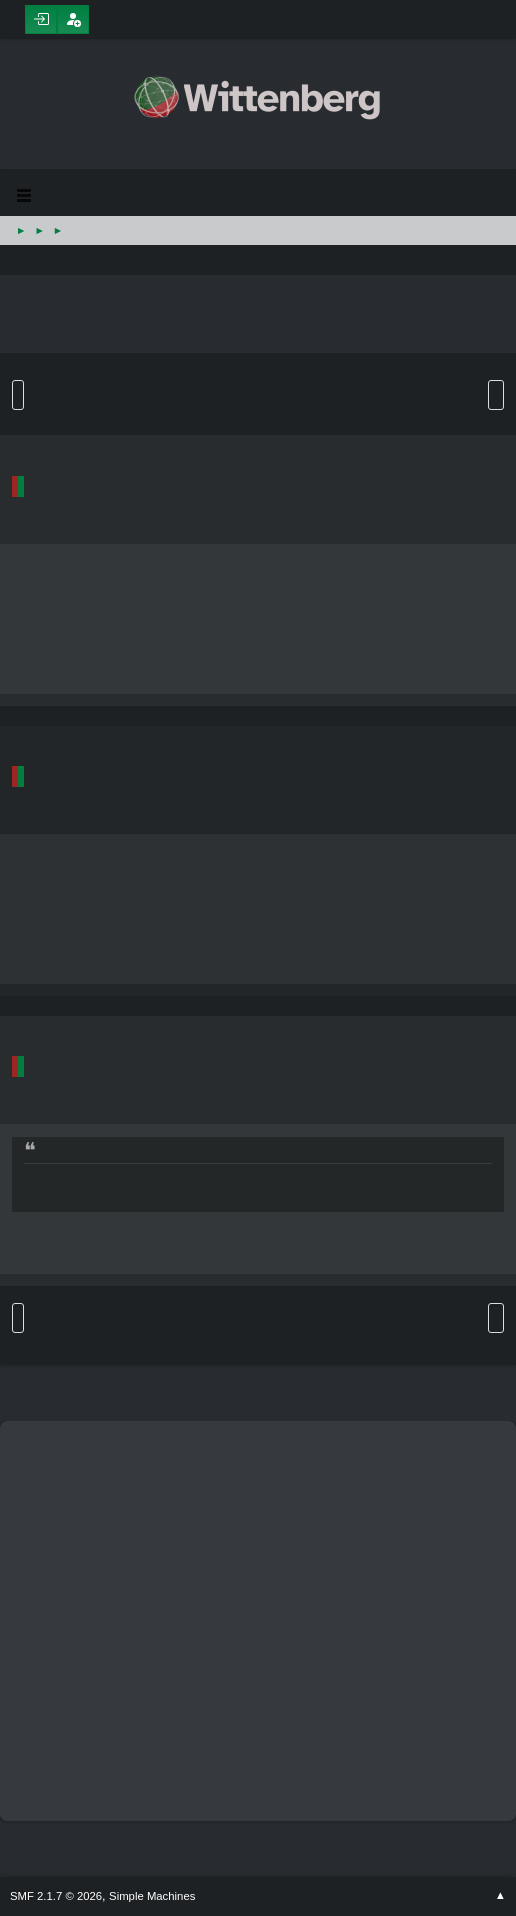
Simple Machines (152, 1896)
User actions (496, 395)
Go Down (18, 395)
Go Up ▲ (500, 1896)
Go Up (18, 1318)
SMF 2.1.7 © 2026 (56, 1896)
